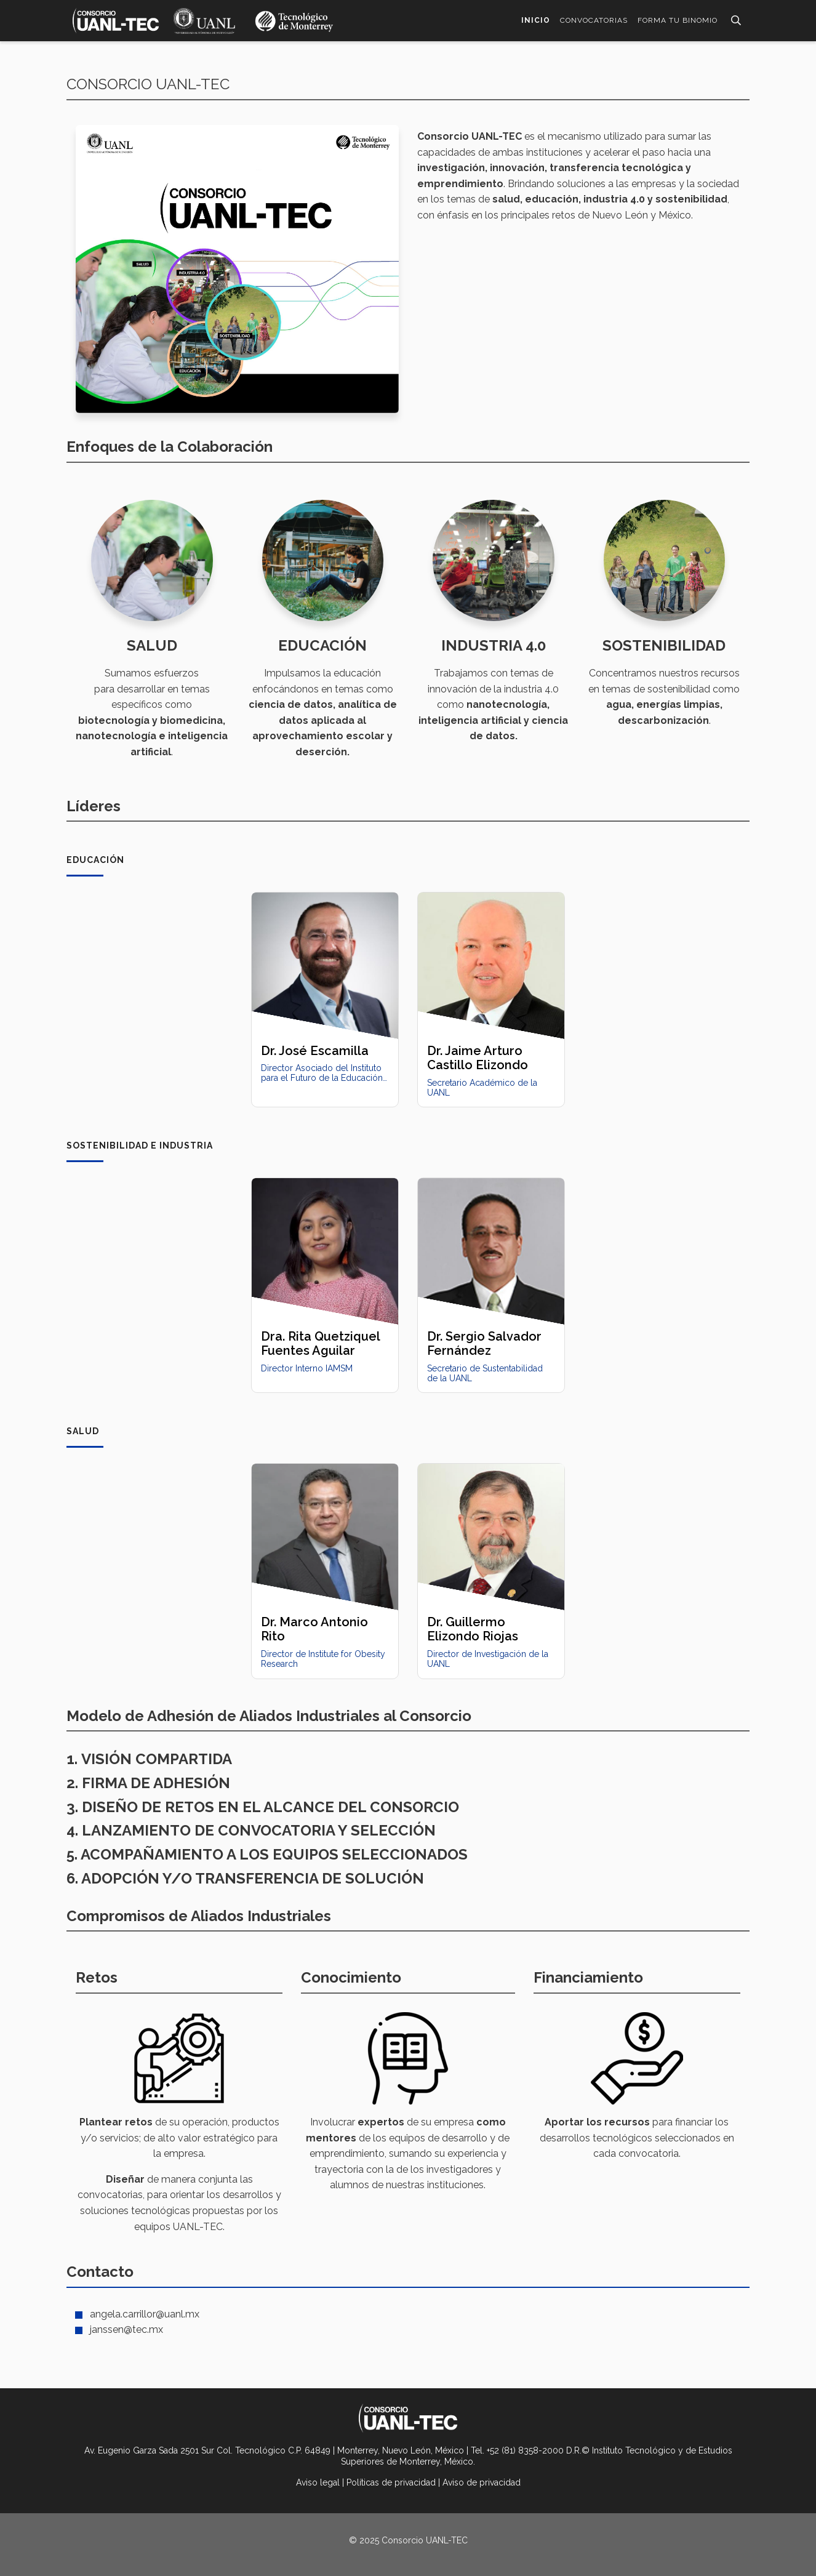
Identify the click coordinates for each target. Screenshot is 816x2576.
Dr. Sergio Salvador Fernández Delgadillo (484, 1351)
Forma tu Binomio (678, 20)
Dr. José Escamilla (315, 1050)
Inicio (535, 20)
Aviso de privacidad (481, 2482)
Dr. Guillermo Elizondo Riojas (472, 1629)
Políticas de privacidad (391, 2482)
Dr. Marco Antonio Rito (314, 1629)
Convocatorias (594, 20)
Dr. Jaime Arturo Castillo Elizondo (477, 1057)
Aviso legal (318, 2482)
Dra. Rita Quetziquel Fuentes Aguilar (320, 1343)
